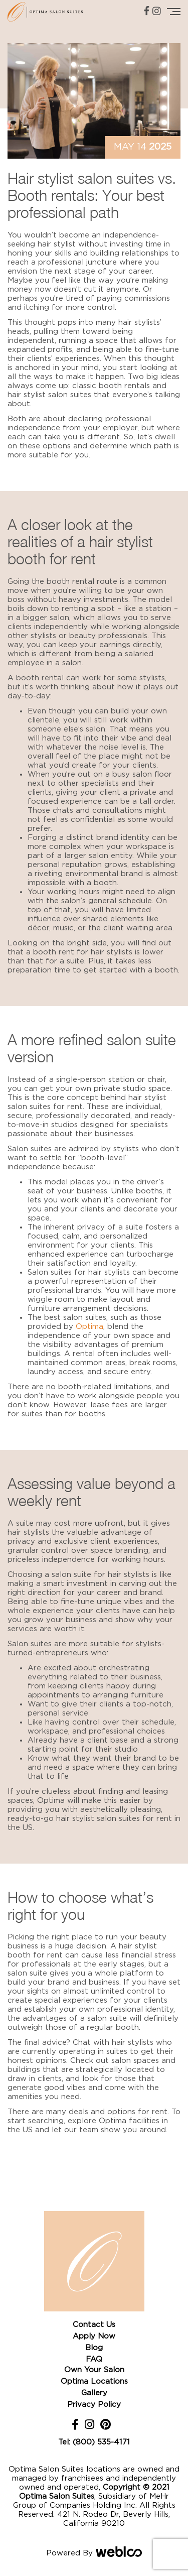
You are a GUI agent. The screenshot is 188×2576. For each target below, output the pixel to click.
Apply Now (94, 2336)
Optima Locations (94, 2381)
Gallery (94, 2393)
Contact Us (94, 2324)
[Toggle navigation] (173, 11)
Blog (94, 2348)
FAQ (94, 2359)
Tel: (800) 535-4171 (94, 2442)
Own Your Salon (94, 2370)
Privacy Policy (94, 2404)
